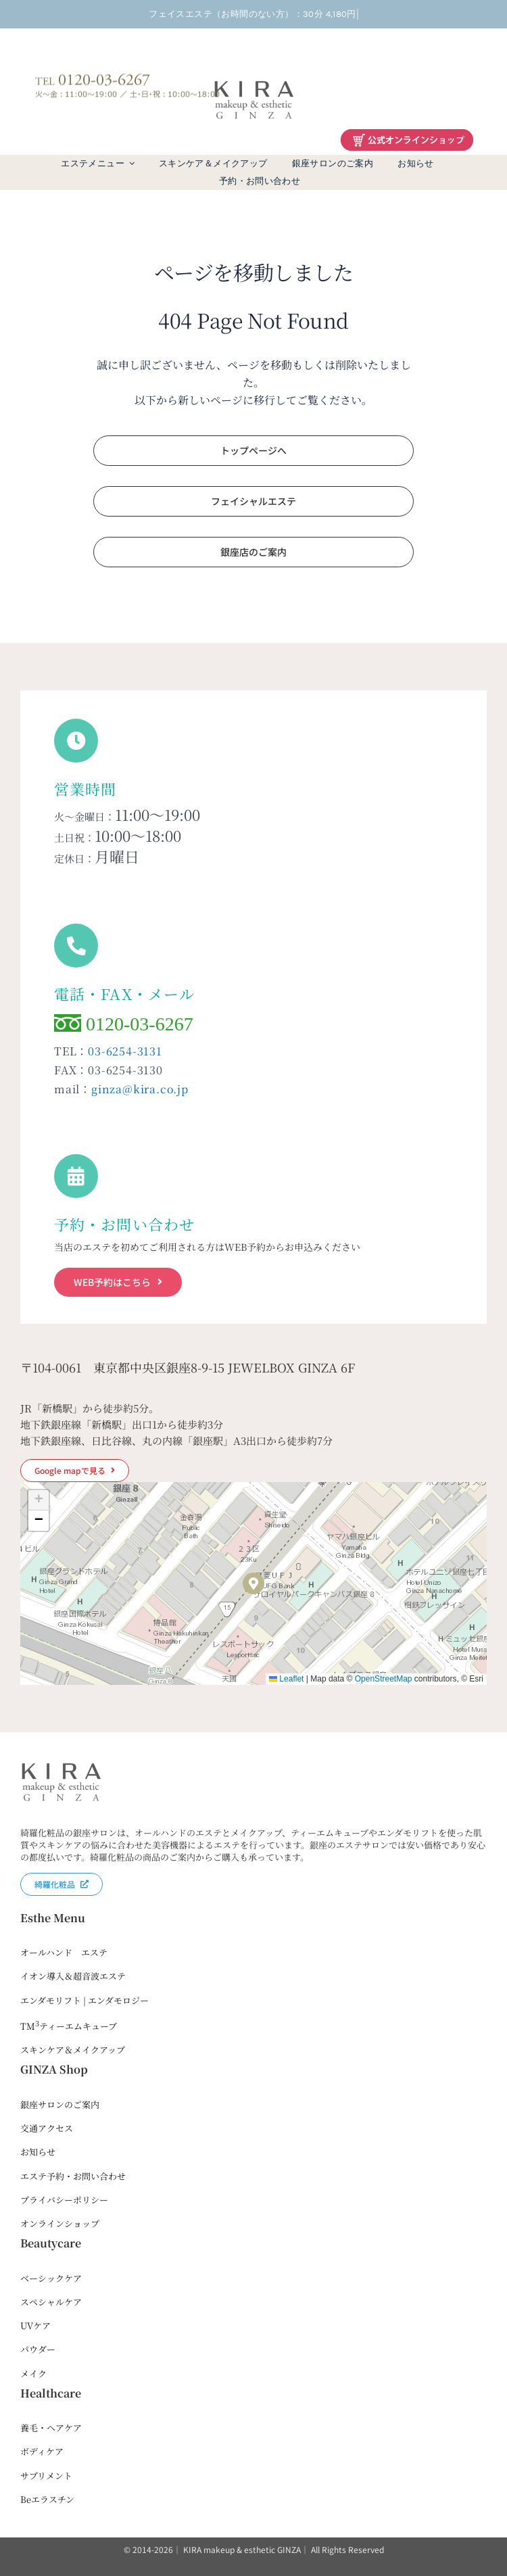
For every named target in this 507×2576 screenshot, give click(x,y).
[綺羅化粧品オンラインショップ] (407, 135)
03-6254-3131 (125, 1051)
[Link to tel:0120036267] (76, 946)
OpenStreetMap (383, 1679)
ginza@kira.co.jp (140, 1089)
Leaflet (286, 1679)
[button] (253, 1583)
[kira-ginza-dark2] (253, 83)
